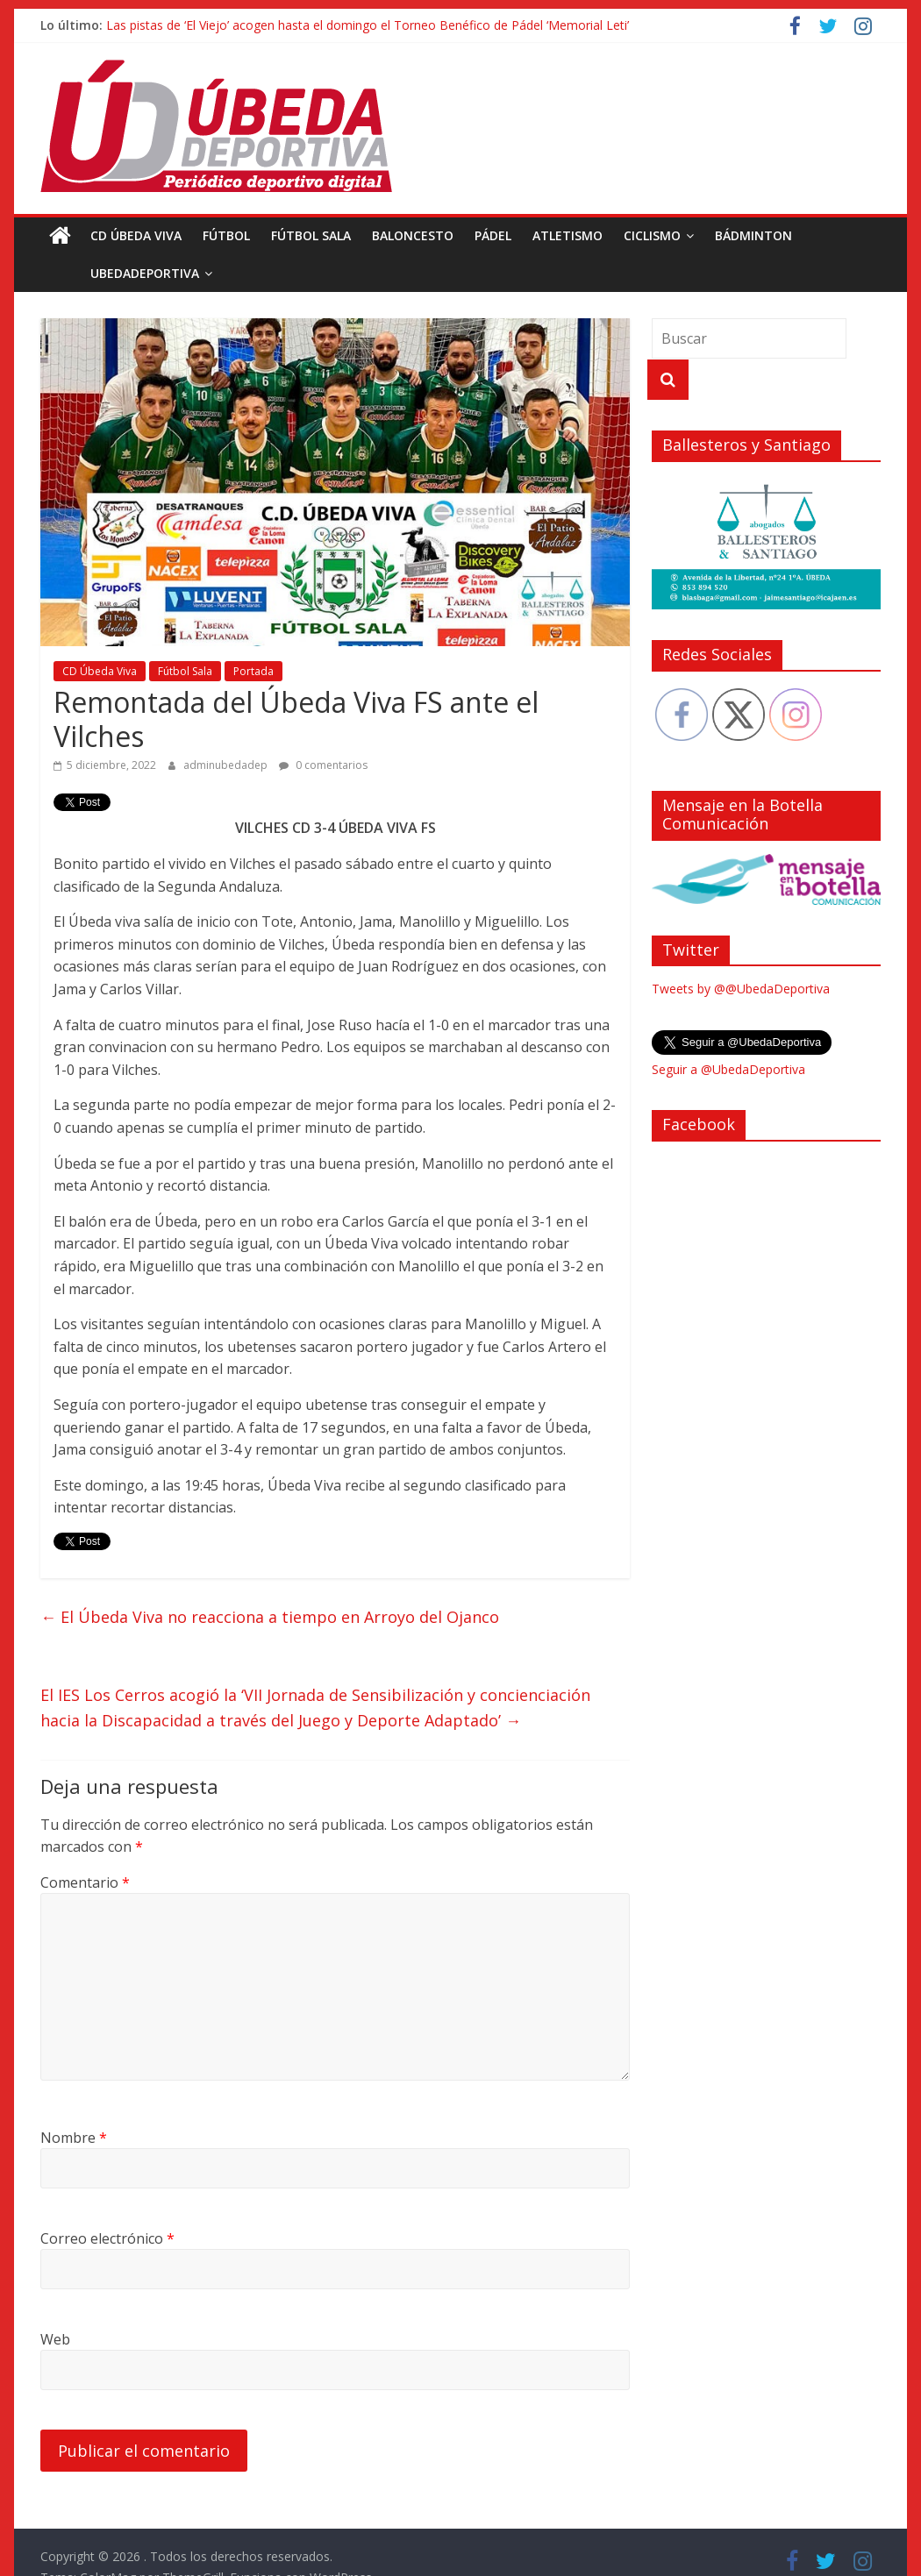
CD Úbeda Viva (136, 235)
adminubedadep (226, 765)
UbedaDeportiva (105, 273)
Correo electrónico (107, 2238)
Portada (253, 671)
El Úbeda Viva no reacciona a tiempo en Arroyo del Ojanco (269, 1616)
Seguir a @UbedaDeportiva (728, 1069)
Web (55, 2339)
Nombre (73, 2137)
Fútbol (226, 235)
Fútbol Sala (311, 235)
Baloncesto (412, 235)
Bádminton (753, 235)
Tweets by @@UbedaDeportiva (741, 988)
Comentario (85, 1882)
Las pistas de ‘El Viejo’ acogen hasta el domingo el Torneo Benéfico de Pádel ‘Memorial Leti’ (367, 25)
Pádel (493, 235)
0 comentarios (323, 765)
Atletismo (567, 235)
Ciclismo (652, 235)
